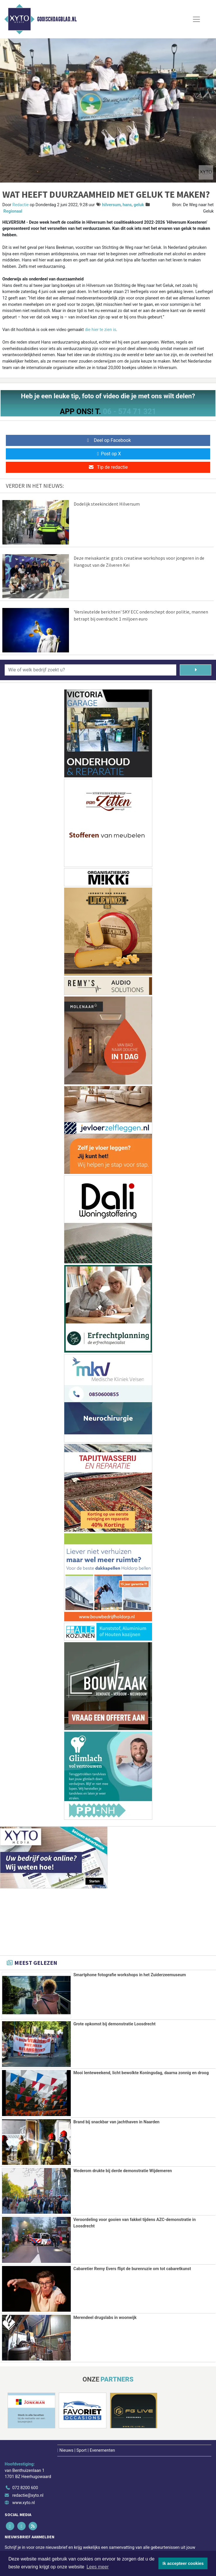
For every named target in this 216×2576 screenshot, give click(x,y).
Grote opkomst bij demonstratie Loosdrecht (114, 2024)
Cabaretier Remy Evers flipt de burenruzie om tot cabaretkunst (132, 2268)
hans (127, 204)
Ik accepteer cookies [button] (183, 2563)
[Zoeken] (195, 670)
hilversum (111, 204)
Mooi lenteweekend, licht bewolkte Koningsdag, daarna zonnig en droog (141, 2072)
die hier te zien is (100, 329)
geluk (139, 204)
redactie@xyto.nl (28, 2494)
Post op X (108, 453)
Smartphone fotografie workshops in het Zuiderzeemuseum (129, 1974)
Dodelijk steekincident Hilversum (107, 504)
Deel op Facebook (108, 440)
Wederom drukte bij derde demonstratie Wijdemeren (122, 2170)
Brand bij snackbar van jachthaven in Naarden (116, 2121)
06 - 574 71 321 (129, 411)
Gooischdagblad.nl (57, 19)
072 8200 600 (25, 2486)
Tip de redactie (108, 467)
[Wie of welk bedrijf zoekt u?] (90, 670)
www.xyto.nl (23, 2501)
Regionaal (13, 211)
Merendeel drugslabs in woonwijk (104, 2317)
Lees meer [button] (98, 2566)
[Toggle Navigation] (196, 19)
